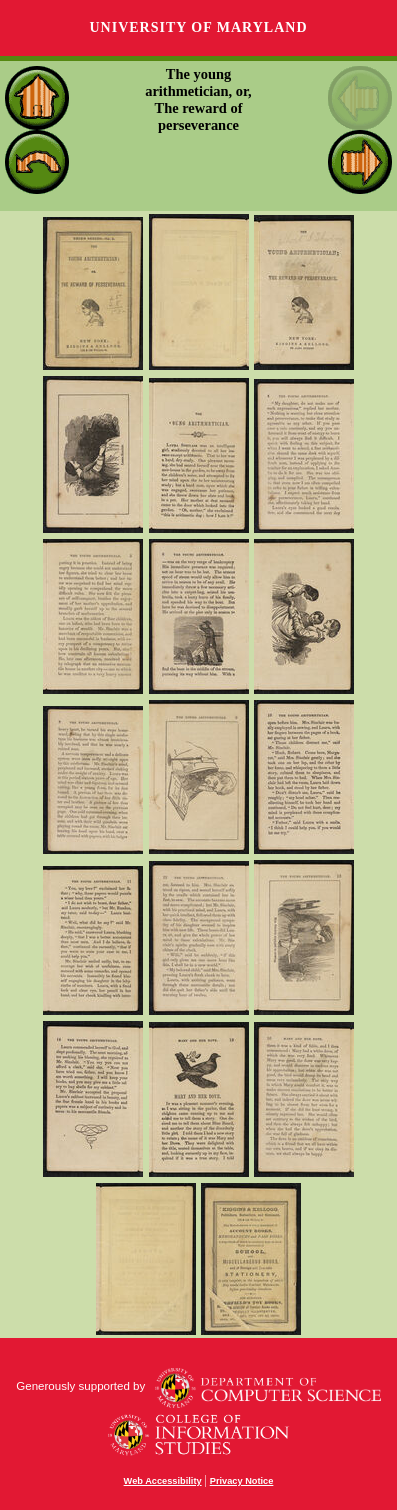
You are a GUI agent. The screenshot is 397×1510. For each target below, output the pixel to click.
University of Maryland (198, 27)
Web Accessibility (163, 1481)
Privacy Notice (242, 1481)
